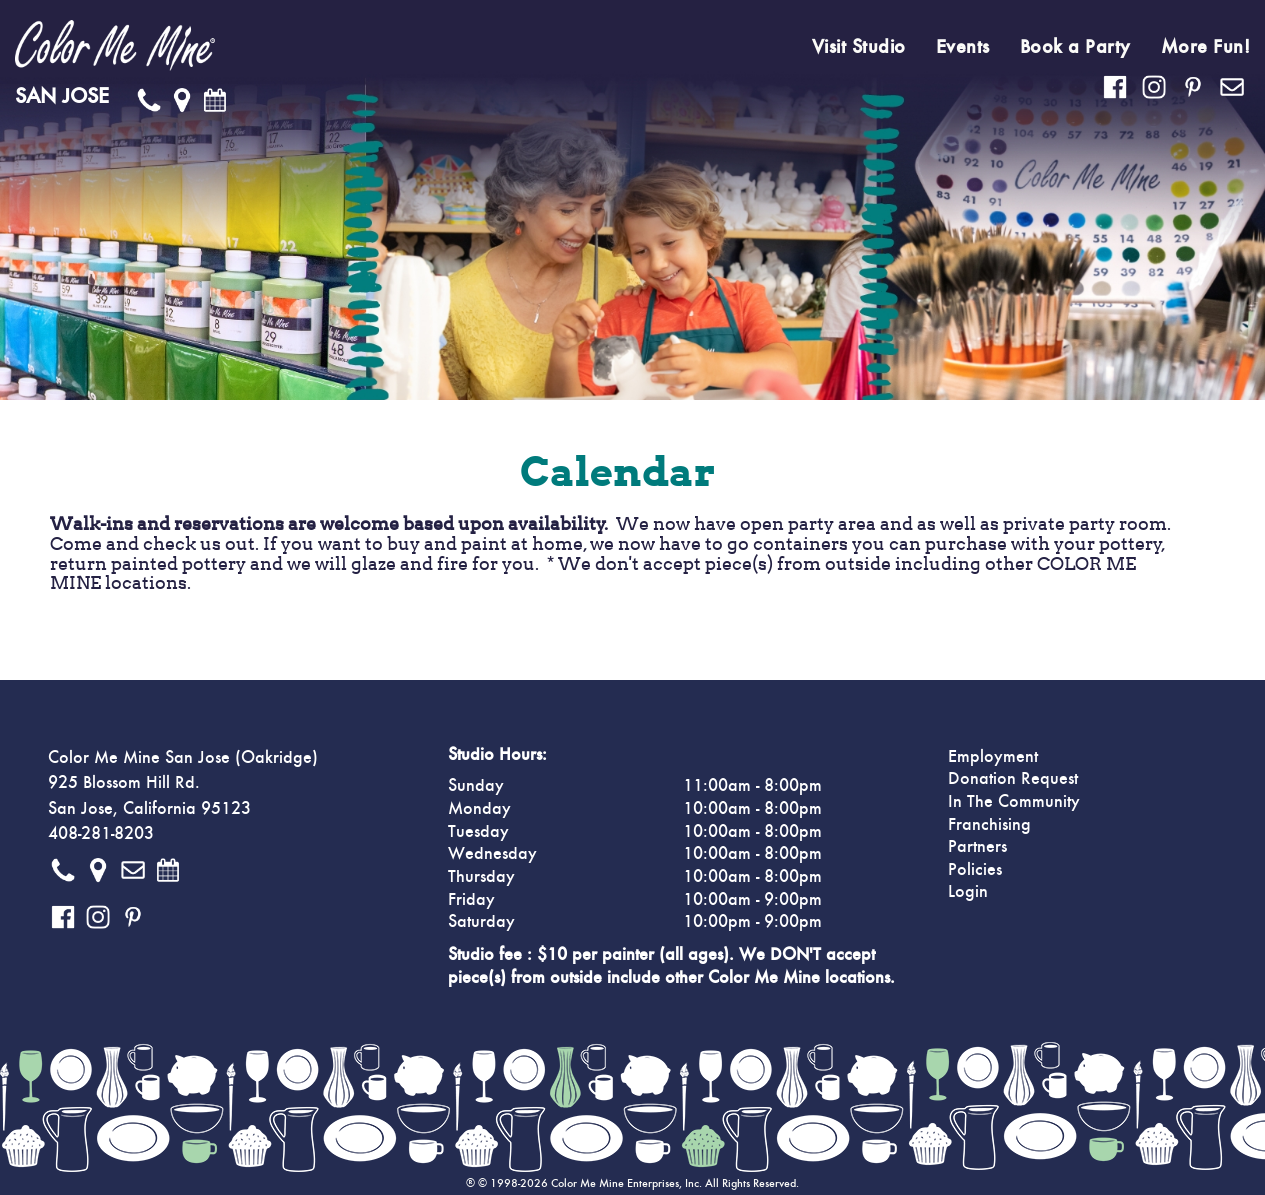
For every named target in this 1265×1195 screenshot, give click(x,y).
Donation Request (1013, 779)
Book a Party (1075, 47)
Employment (993, 757)
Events (963, 47)
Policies (975, 870)
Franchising (989, 825)
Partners (977, 847)
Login (968, 892)
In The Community (1014, 802)
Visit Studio (859, 47)
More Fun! (1206, 47)
